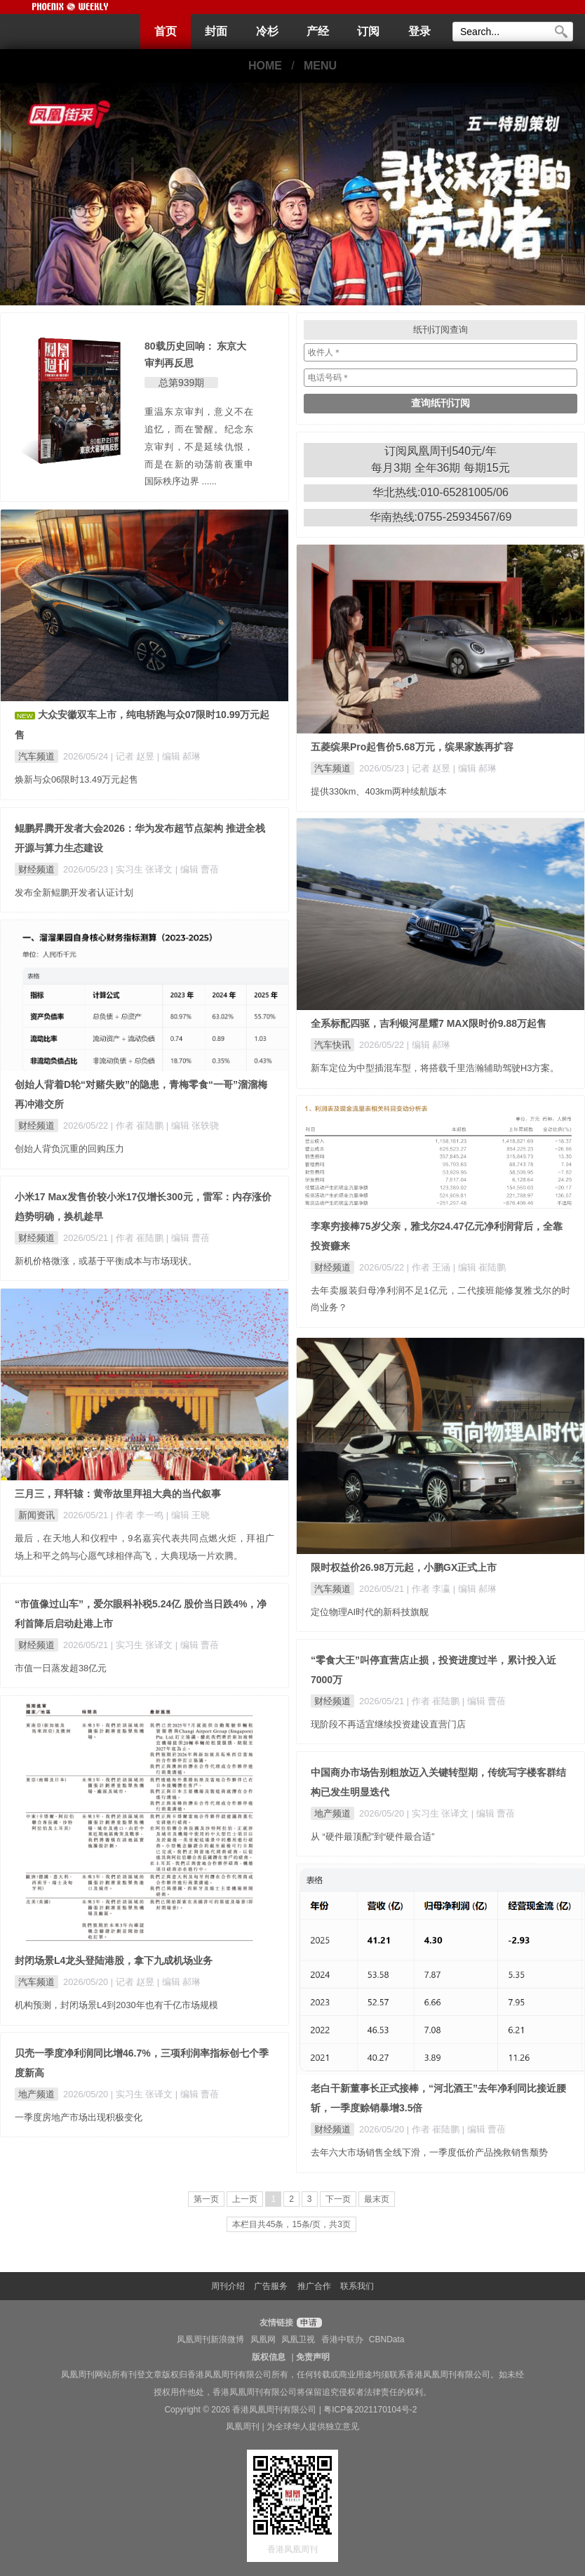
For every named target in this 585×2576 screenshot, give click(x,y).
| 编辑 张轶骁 (192, 1125)
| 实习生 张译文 (143, 869)
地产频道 (332, 1813)
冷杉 (267, 31)
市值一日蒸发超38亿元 (61, 1668)
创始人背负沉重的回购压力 (69, 1148)
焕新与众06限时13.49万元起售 (76, 779)
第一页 (206, 2199)
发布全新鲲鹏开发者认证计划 (74, 892)
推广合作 (314, 2286)
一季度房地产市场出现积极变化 (78, 2117)
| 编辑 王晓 (188, 1515)
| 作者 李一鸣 (138, 1515)
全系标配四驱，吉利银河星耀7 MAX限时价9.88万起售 (428, 1023)
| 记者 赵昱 (134, 756)
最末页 (376, 2199)
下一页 (338, 2199)
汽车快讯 (332, 1045)
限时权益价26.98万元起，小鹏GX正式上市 (404, 1567)
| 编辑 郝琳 (179, 756)
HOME (265, 66)
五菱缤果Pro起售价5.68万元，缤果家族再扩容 (412, 746)
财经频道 (36, 869)
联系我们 (357, 2286)
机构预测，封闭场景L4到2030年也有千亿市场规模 (116, 2005)
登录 (419, 31)
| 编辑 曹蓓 (197, 869)
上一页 (244, 2199)
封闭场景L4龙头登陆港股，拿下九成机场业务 (114, 1960)
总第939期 (181, 382)
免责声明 (313, 2357)
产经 (318, 31)
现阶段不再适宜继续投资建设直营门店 (388, 1724)
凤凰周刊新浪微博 (210, 2339)
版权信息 (268, 2357)
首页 (165, 31)
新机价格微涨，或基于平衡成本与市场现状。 (106, 1261)
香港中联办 (342, 2339)
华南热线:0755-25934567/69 (441, 517)
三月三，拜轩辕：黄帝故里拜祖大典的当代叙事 (118, 1493)
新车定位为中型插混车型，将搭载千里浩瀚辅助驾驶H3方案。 (435, 1068)
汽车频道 (36, 756)
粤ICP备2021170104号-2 (370, 2410)
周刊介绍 (228, 2286)
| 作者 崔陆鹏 (138, 1125)
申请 (307, 2323)
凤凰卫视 (298, 2339)
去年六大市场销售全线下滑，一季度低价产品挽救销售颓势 (429, 2152)
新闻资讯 (36, 1515)
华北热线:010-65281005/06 (440, 492)
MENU (320, 66)
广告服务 (271, 2286)
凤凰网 (263, 2339)
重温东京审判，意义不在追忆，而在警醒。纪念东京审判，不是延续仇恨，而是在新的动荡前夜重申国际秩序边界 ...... (198, 446)
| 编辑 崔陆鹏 (479, 1267)
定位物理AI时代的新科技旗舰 (370, 1612)
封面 (216, 31)
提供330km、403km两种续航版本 (379, 791)
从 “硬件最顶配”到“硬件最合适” (373, 1836)
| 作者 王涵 (430, 1267)
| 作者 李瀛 (430, 1589)
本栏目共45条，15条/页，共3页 (291, 2224)
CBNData (387, 2339)
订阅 (368, 31)
